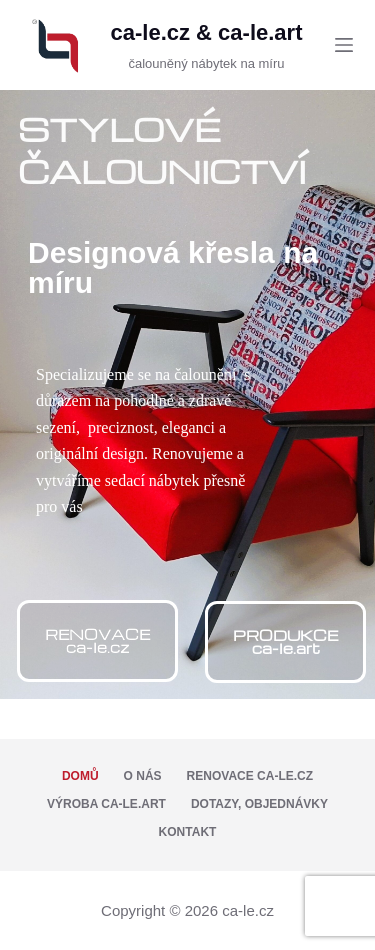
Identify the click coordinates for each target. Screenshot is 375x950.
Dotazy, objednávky (259, 804)
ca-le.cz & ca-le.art (206, 32)
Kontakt (188, 832)
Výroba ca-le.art (106, 804)
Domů (80, 776)
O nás (143, 776)
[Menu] (344, 45)
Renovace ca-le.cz (250, 776)
